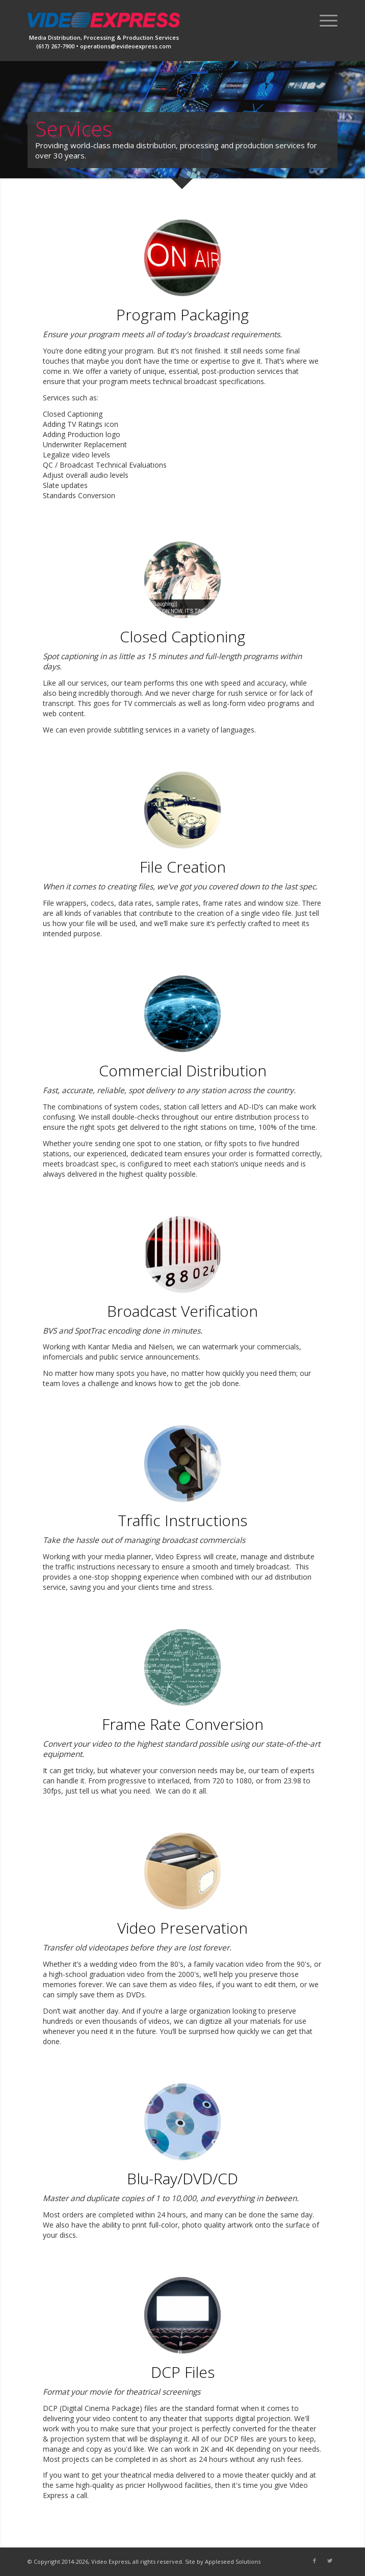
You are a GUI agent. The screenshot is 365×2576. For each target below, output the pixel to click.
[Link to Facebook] (314, 2560)
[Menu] (323, 20)
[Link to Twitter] (329, 2560)
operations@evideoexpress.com (125, 46)
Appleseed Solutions (232, 2561)
